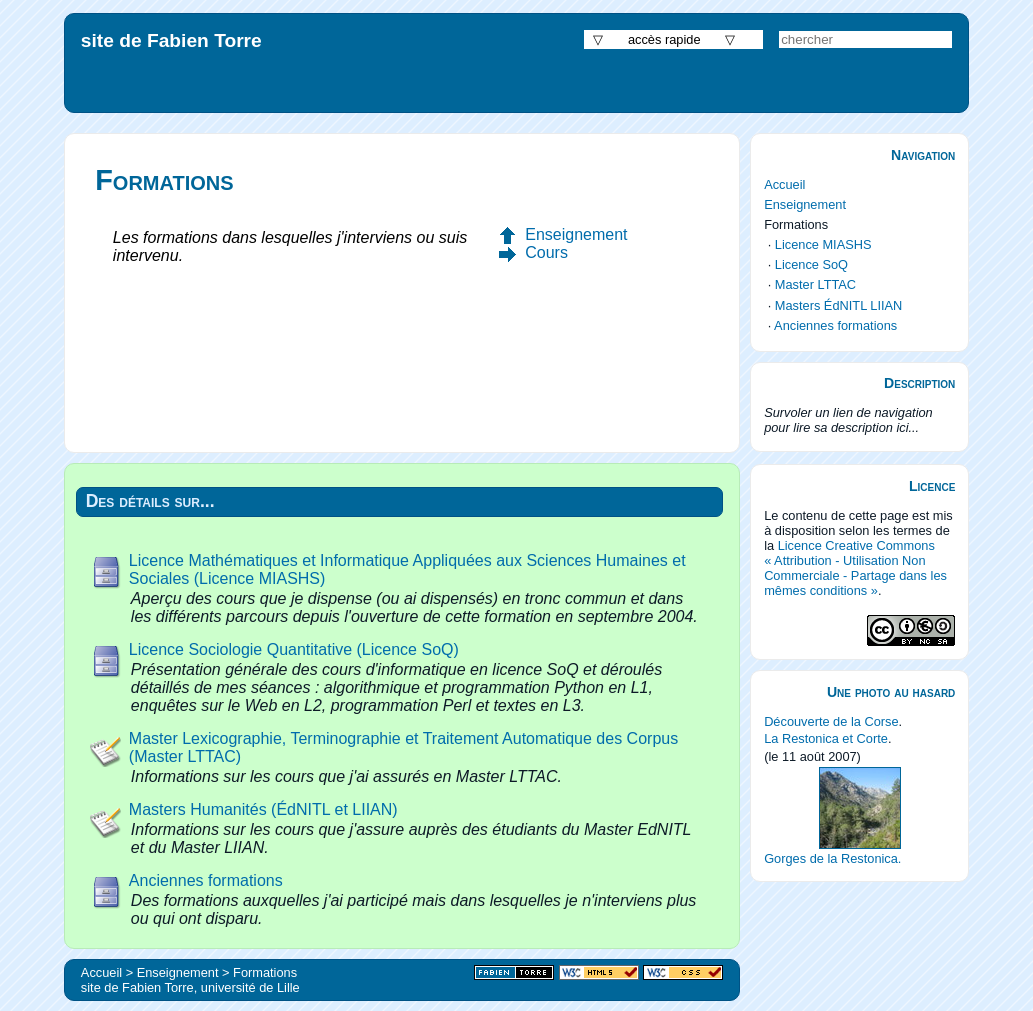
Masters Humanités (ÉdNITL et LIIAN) (263, 809)
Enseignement (576, 234)
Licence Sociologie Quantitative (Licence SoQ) (294, 649)
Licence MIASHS (823, 244)
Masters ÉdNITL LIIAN (839, 305)
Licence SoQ (811, 264)
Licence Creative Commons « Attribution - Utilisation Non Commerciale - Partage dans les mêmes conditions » (855, 568)
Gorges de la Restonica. (832, 858)
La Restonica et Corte (826, 738)
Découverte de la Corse (831, 721)
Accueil (784, 184)
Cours (546, 252)
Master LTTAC (815, 284)
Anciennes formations (206, 880)
